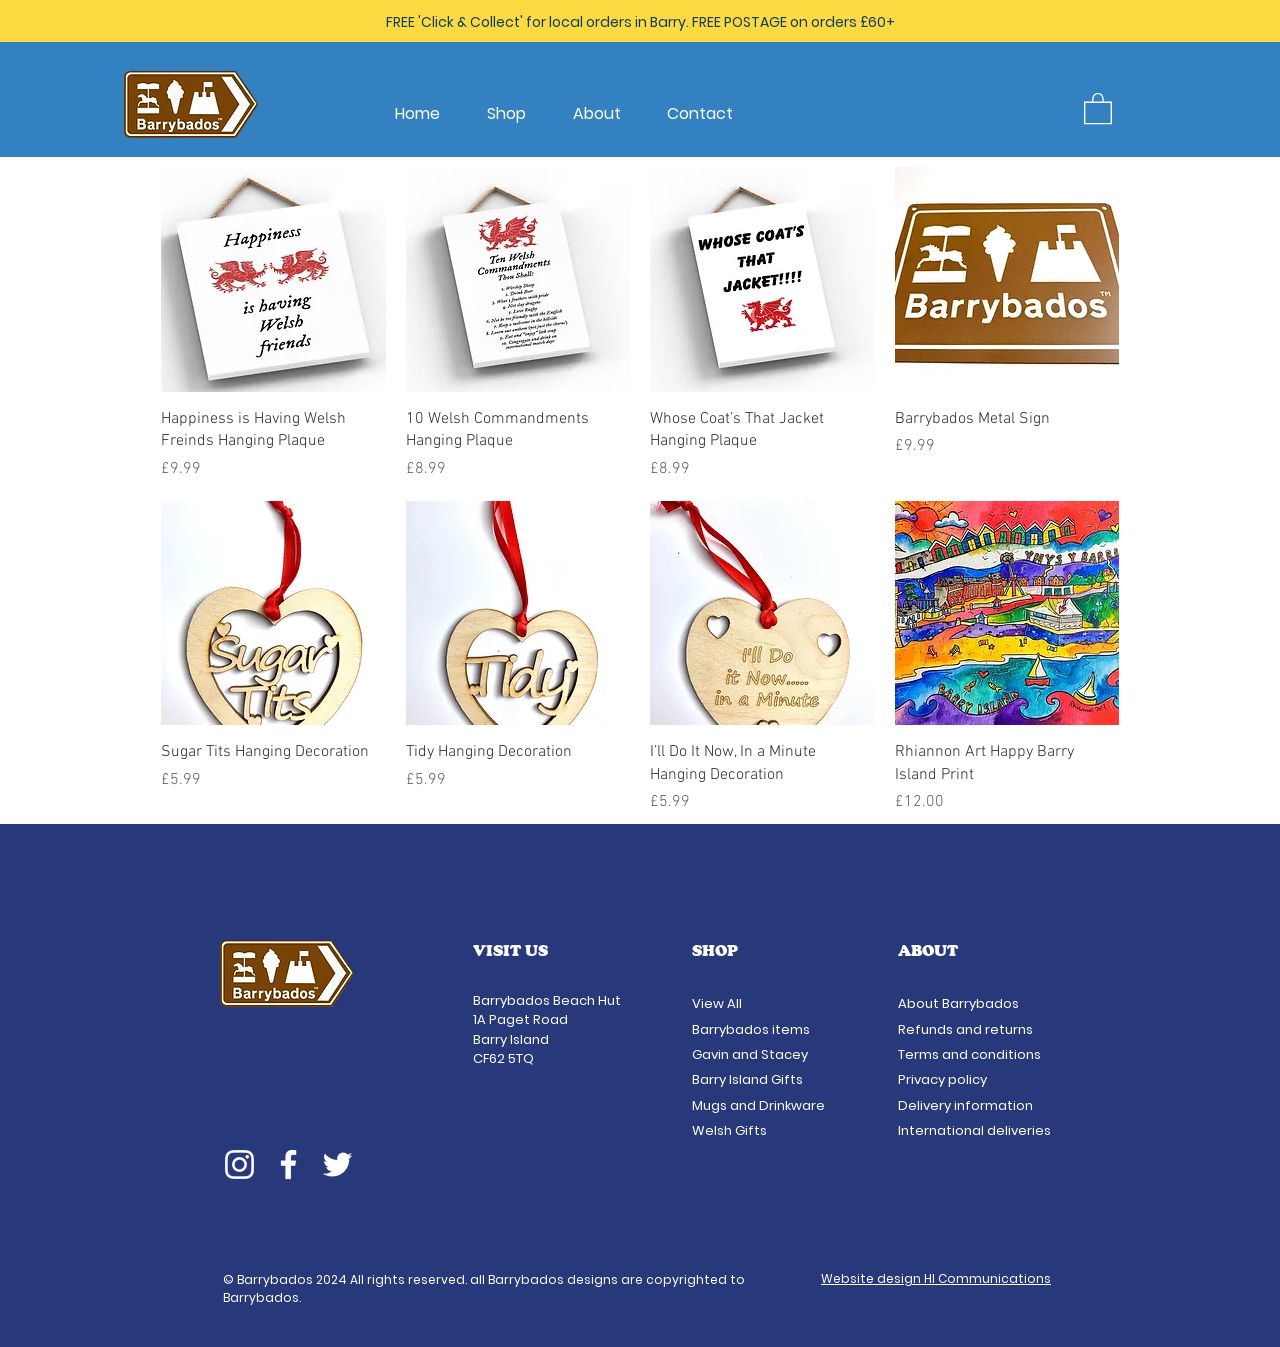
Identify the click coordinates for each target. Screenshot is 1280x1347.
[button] (1098, 107)
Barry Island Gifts (747, 1079)
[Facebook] (288, 1164)
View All (718, 1003)
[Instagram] (239, 1164)
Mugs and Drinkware (758, 1105)
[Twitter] (337, 1164)
